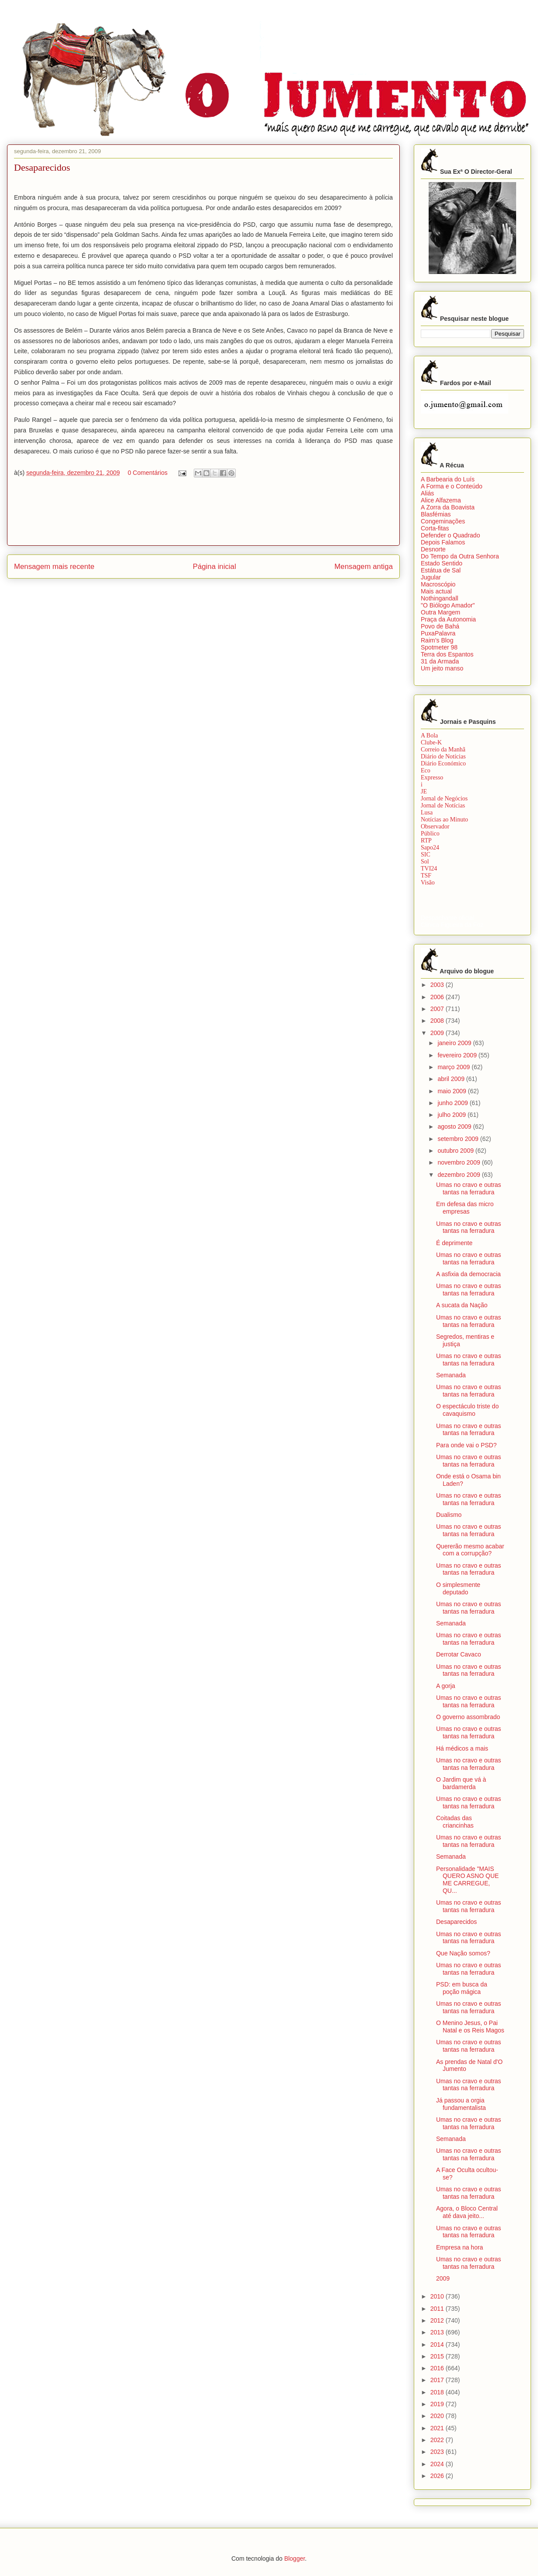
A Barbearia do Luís (448, 479)
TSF (426, 875)
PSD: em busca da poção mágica (461, 1988)
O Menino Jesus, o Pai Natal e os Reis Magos (470, 2026)
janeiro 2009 (455, 1042)
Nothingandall (439, 598)
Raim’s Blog (437, 640)
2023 (438, 2451)
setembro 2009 (458, 1138)
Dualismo (448, 1514)
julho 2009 (452, 1114)
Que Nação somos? (463, 1953)
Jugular (431, 577)
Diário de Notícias (443, 756)
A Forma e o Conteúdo (451, 486)
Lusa (427, 812)
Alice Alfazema (441, 500)
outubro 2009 (456, 1150)
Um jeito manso (442, 668)
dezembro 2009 (459, 1174)
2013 (438, 2332)
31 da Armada (440, 661)
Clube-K (431, 742)
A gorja (445, 1685)
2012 (438, 2320)
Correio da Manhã (443, 749)
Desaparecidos (456, 1921)
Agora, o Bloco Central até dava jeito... (467, 2212)
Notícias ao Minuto (444, 819)
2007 (438, 1008)
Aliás (427, 493)
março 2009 (454, 1066)
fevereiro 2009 (457, 1055)
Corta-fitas (435, 528)
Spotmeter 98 (439, 647)
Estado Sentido (441, 563)
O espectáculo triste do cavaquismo (467, 1410)
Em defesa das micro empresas (465, 1207)
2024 (438, 2463)
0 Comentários (148, 472)
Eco (425, 770)
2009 (438, 1032)
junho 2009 (453, 1102)
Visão (428, 882)
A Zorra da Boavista (448, 507)
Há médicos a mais (462, 1748)
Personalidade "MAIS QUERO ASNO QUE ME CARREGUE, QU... (467, 1879)
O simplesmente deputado (458, 1588)
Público (430, 833)
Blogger (294, 2558)
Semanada (451, 1375)
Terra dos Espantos (447, 654)
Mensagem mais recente (54, 566)
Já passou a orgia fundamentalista (461, 2104)
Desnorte (433, 549)
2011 (438, 2308)
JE (424, 791)
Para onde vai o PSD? (466, 1445)
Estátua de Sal (441, 570)
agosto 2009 (455, 1126)
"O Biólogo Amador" (448, 605)
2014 (438, 2344)
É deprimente (454, 1242)
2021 (438, 2428)
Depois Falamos (443, 542)
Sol (425, 861)
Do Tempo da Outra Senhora (460, 556)
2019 (438, 2404)
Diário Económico (443, 763)
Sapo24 (430, 847)
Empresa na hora (459, 2247)
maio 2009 (452, 1091)
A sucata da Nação (462, 1305)
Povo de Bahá (440, 626)
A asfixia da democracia (468, 1273)
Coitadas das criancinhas (455, 1821)
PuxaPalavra (438, 633)
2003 (438, 984)
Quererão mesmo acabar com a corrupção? (470, 1550)
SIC (425, 854)
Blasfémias (436, 514)
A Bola (429, 735)
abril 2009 (451, 1078)
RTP (426, 840)
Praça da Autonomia (448, 619)
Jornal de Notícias (443, 805)
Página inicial (214, 566)
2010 (438, 2296)
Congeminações (443, 521)
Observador (435, 826)
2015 (438, 2356)
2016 (438, 2368)
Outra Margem (440, 612)
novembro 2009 (459, 1162)
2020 (438, 2415)
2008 (438, 1020)
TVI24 (429, 868)
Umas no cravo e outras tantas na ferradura (468, 1188)
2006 (438, 996)
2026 (438, 2475)
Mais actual (436, 591)
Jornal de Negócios (444, 798)
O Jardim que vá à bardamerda (461, 1783)
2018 (438, 2392)
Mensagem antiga (364, 566)
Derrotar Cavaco (458, 1654)
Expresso (432, 777)
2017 (438, 2379)
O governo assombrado (468, 1716)
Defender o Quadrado (450, 535)
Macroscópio (438, 584)
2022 (438, 2439)
